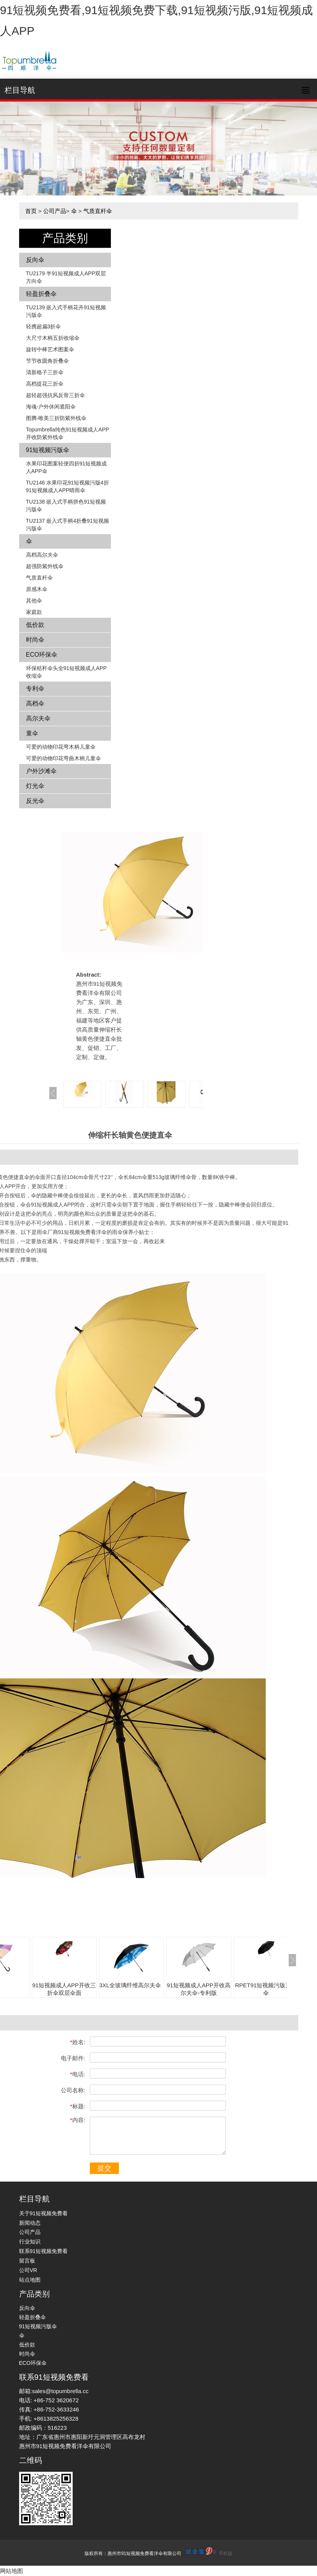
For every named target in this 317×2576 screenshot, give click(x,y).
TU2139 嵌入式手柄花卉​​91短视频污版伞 (66, 311)
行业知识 (30, 2241)
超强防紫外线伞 (44, 566)
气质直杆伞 (97, 211)
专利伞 (35, 688)
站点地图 (30, 2280)
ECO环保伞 (42, 654)
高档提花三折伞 (44, 384)
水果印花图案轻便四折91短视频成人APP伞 (66, 467)
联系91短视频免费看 (43, 2251)
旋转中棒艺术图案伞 (50, 349)
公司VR (28, 2270)
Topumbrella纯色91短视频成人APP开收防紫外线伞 (67, 433)
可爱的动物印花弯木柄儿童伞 (61, 747)
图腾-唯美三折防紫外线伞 (56, 418)
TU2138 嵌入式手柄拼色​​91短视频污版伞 (66, 505)
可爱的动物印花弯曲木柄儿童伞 (63, 758)
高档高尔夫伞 (42, 555)
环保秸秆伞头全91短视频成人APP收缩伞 (66, 672)
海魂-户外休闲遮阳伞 (51, 407)
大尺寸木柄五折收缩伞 (53, 338)
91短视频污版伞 (48, 450)
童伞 (32, 733)
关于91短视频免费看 (43, 2213)
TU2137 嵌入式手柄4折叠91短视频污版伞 (67, 524)
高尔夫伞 (38, 718)
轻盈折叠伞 (41, 294)
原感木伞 (36, 589)
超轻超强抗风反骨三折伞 (55, 395)
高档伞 (35, 703)
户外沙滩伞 (41, 771)
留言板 (27, 2261)
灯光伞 (35, 786)
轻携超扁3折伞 (43, 326)
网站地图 (11, 2571)
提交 (104, 2168)
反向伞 (35, 260)
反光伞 (35, 801)
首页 (31, 211)
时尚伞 (35, 639)
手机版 (225, 2553)
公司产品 (54, 211)
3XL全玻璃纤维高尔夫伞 (130, 1985)
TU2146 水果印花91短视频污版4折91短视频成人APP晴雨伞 (67, 486)
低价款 (35, 625)
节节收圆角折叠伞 (47, 361)
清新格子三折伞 (44, 372)
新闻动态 (30, 2223)
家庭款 (34, 612)
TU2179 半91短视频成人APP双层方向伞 (66, 277)
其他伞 (34, 601)
